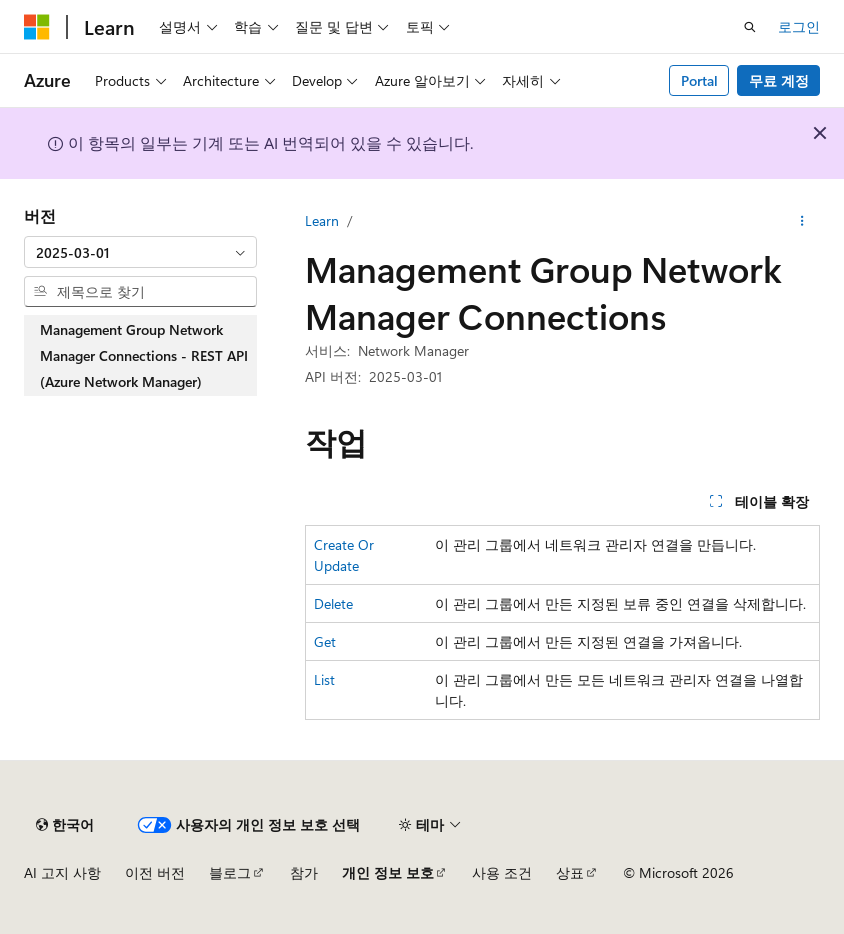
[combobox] (140, 252)
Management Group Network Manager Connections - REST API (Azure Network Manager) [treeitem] (144, 355)
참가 (304, 872)
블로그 (230, 872)
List (324, 679)
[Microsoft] (37, 27)
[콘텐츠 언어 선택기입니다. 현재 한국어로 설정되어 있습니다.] (65, 825)
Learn (322, 220)
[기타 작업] (802, 221)
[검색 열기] (750, 27)
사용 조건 (502, 872)
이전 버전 (155, 872)
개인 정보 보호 (388, 872)
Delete (333, 603)
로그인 (799, 26)
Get (325, 641)
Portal (699, 80)
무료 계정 (779, 80)
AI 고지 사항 (62, 872)
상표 (570, 872)
